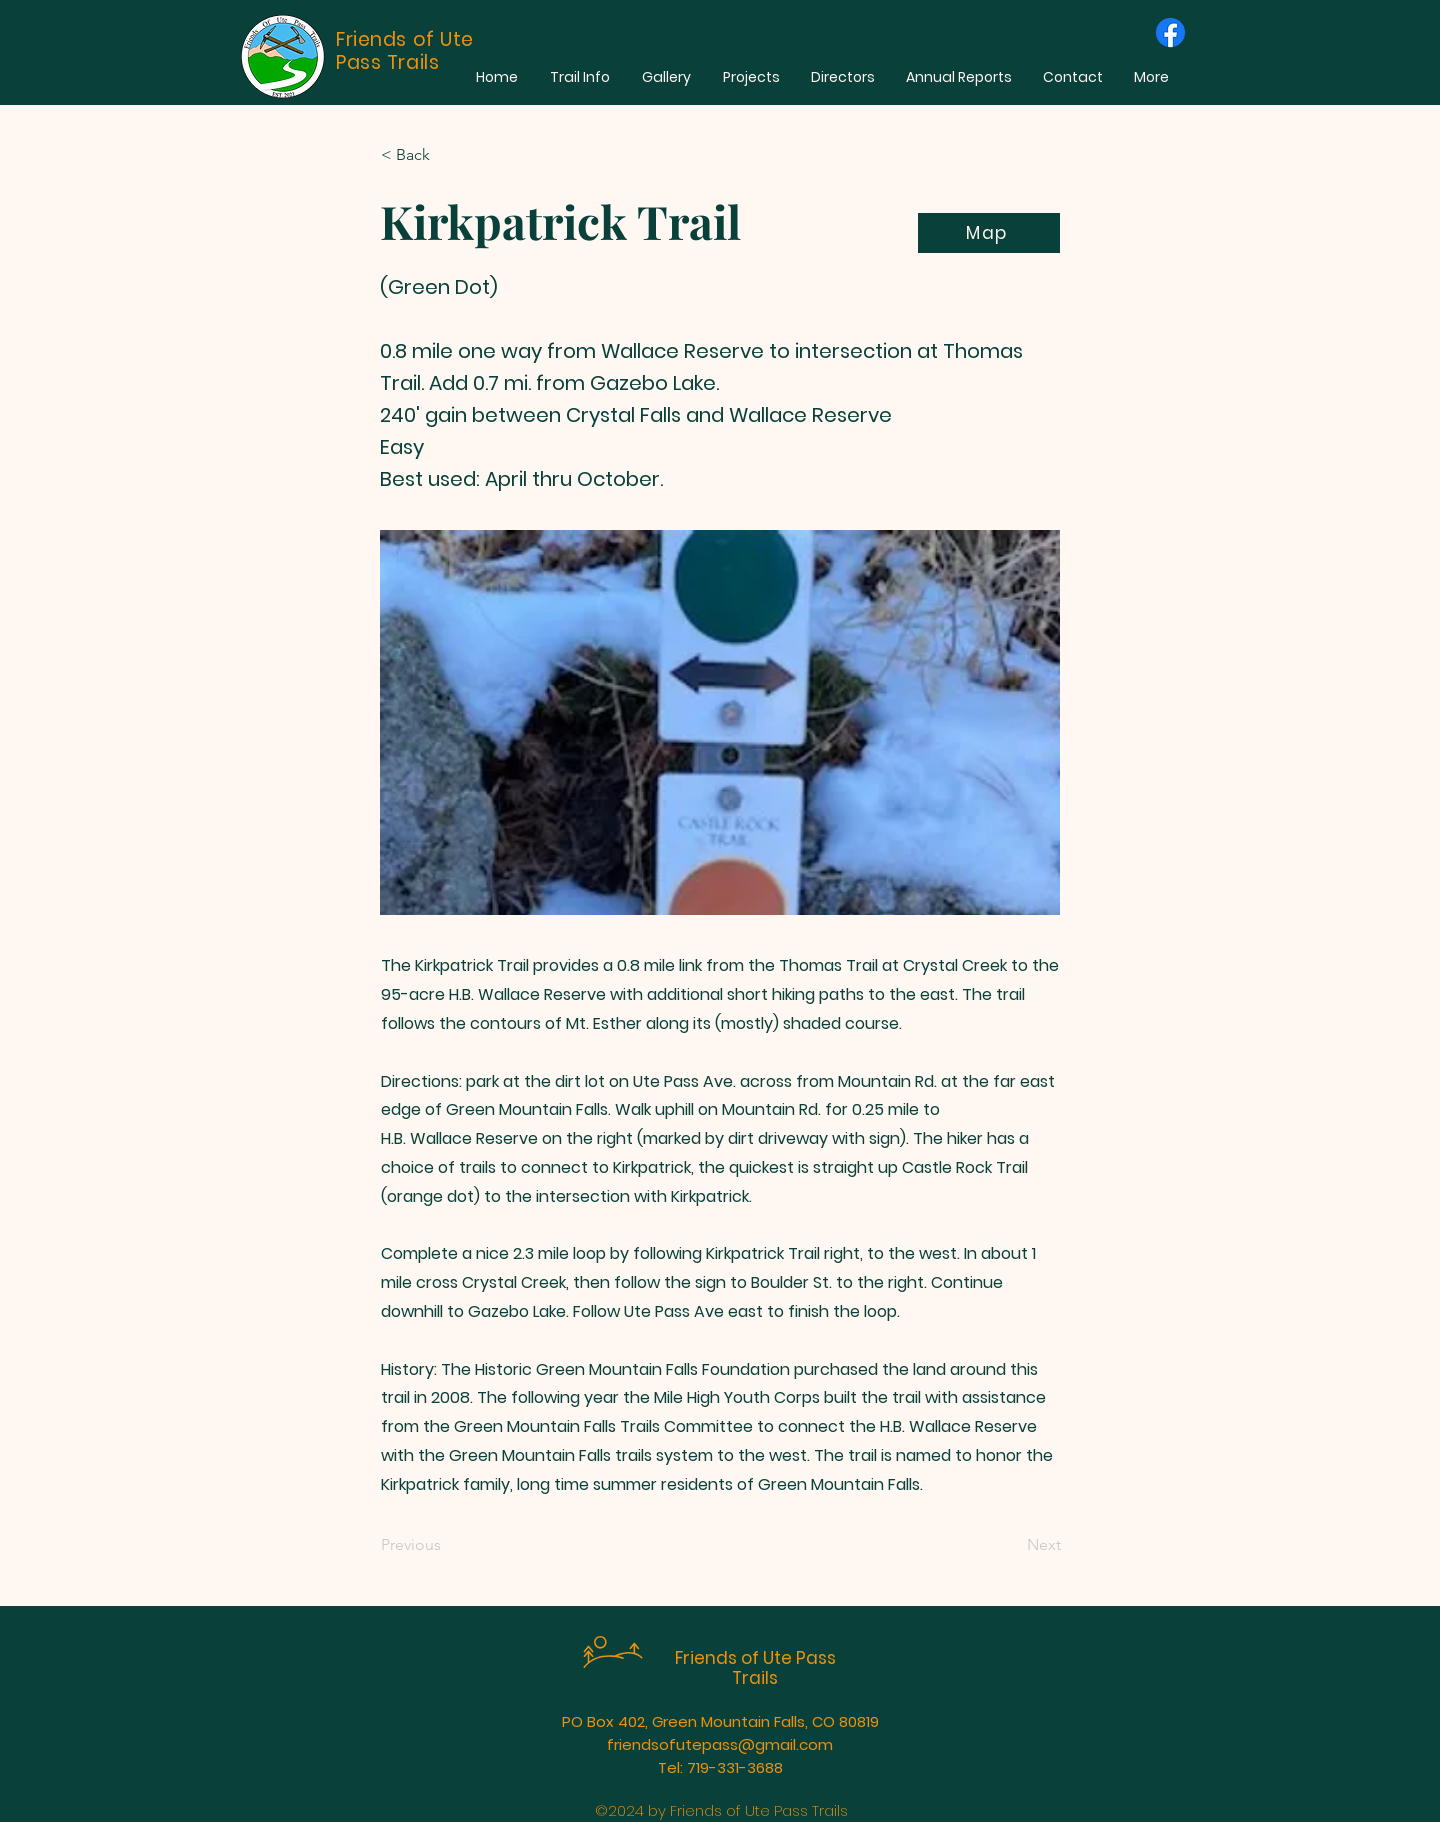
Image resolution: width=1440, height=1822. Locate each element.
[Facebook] (1170, 32)
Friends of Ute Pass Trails (755, 1668)
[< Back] (447, 155)
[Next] (1011, 1546)
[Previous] (447, 1546)
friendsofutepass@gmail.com (720, 1744)
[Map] (989, 233)
